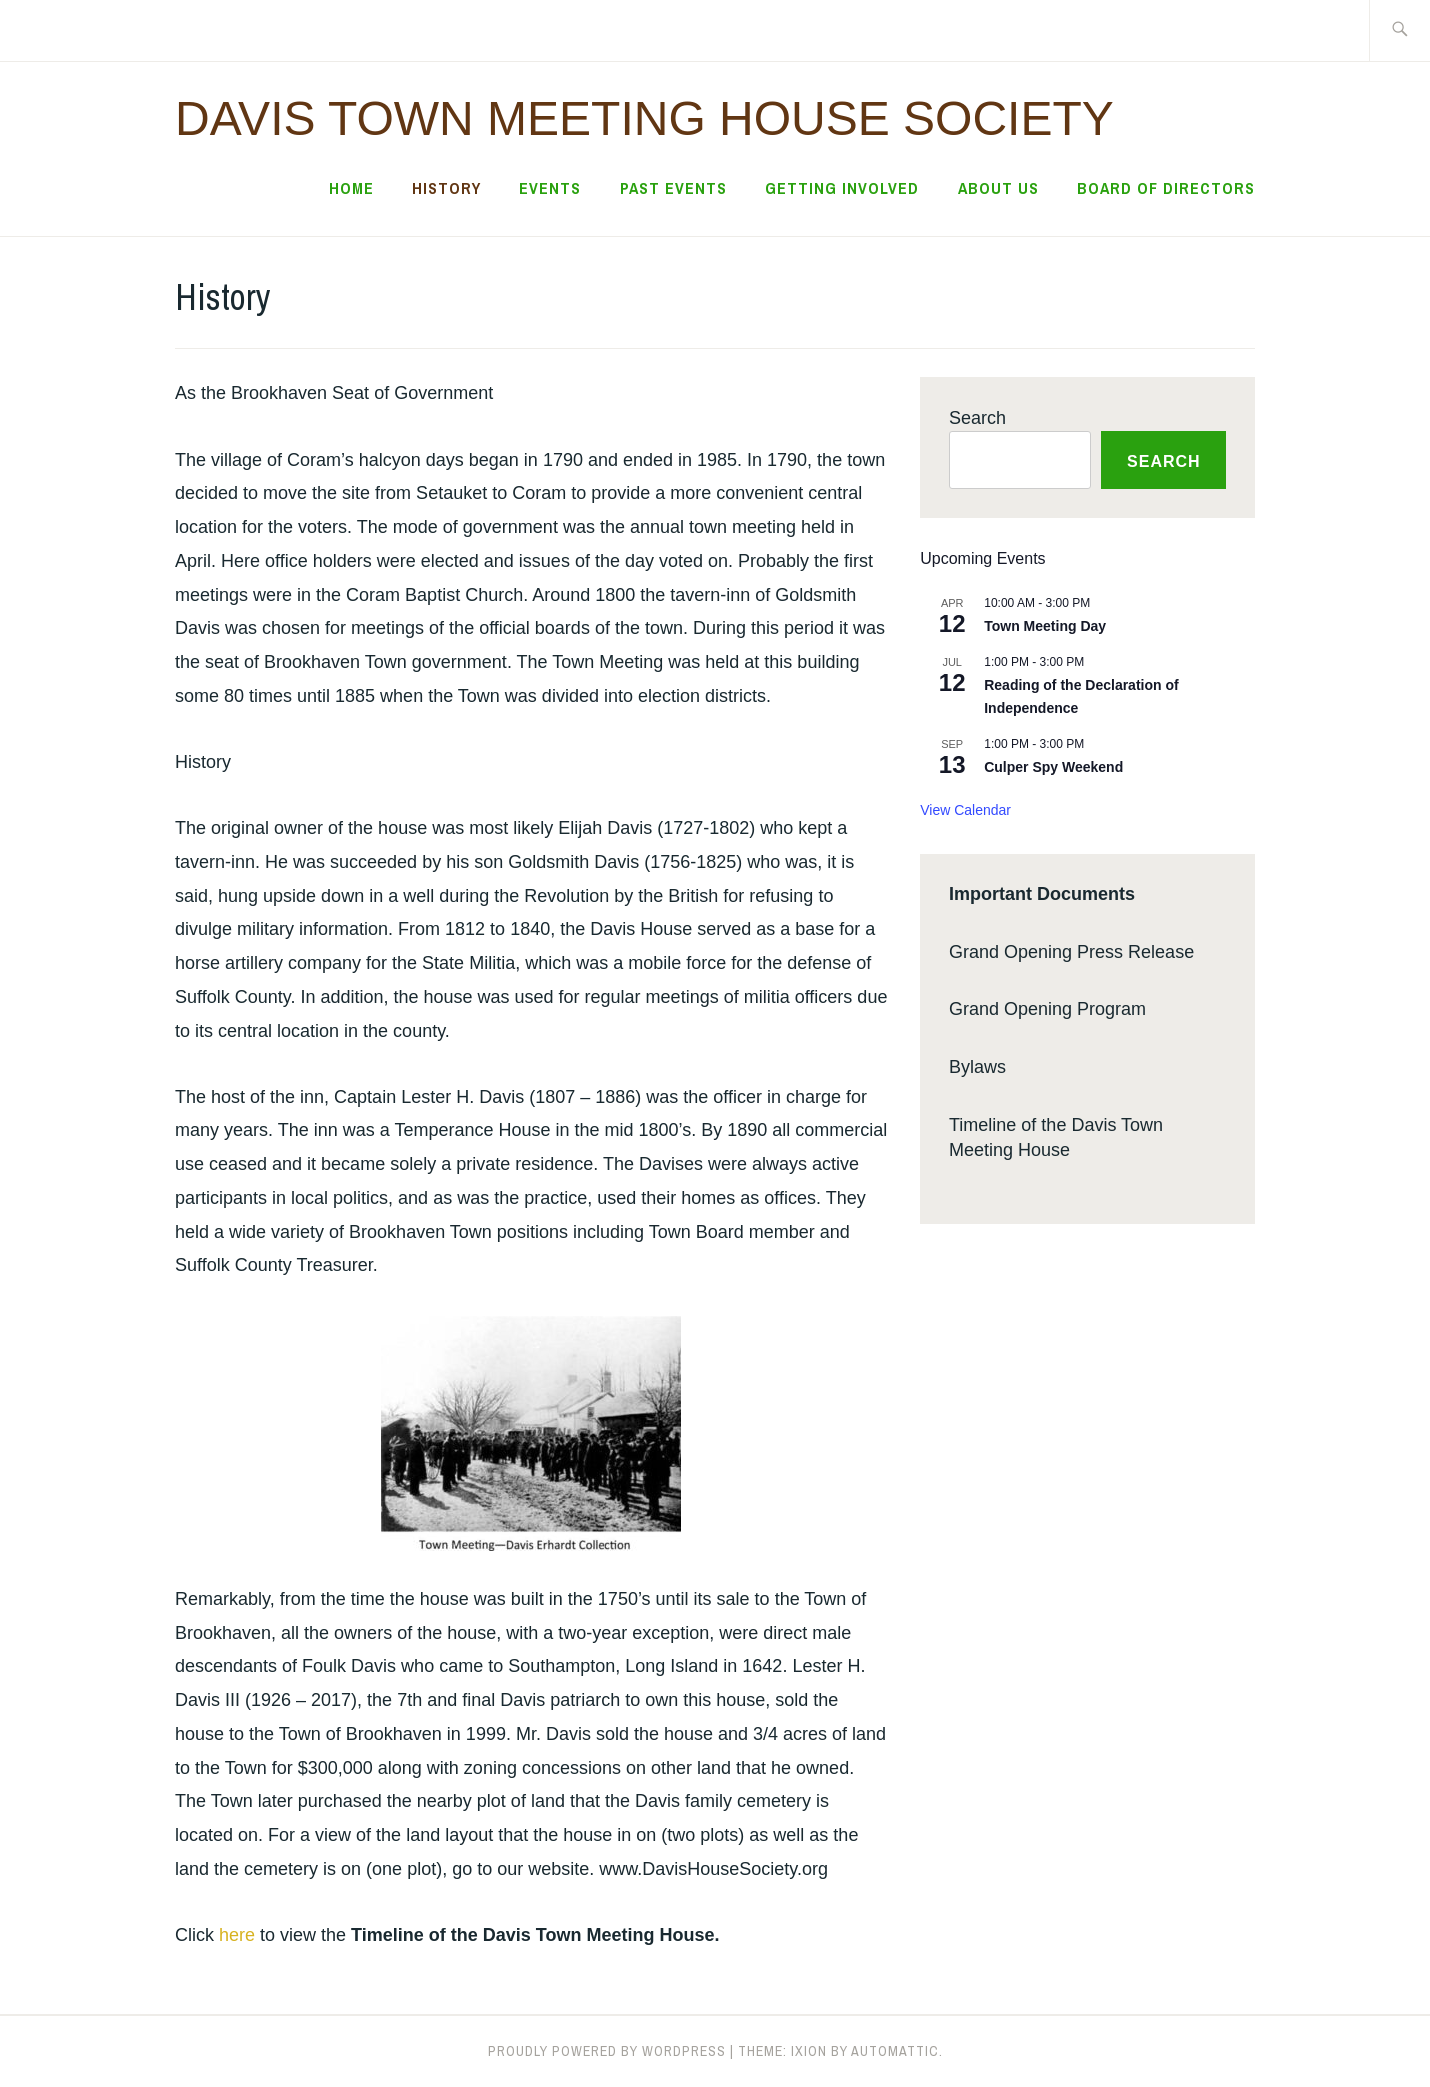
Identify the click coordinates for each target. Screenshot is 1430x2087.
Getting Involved (842, 188)
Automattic (895, 2051)
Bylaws (977, 1067)
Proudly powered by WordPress (607, 2051)
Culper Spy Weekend (1053, 767)
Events (550, 188)
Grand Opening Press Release (1071, 952)
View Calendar (965, 810)
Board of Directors (1166, 188)
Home (351, 188)
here (237, 1935)
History (446, 188)
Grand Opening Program (1047, 1009)
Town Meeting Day (1045, 626)
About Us (998, 188)
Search (977, 418)
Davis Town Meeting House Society (644, 118)
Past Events (673, 188)
